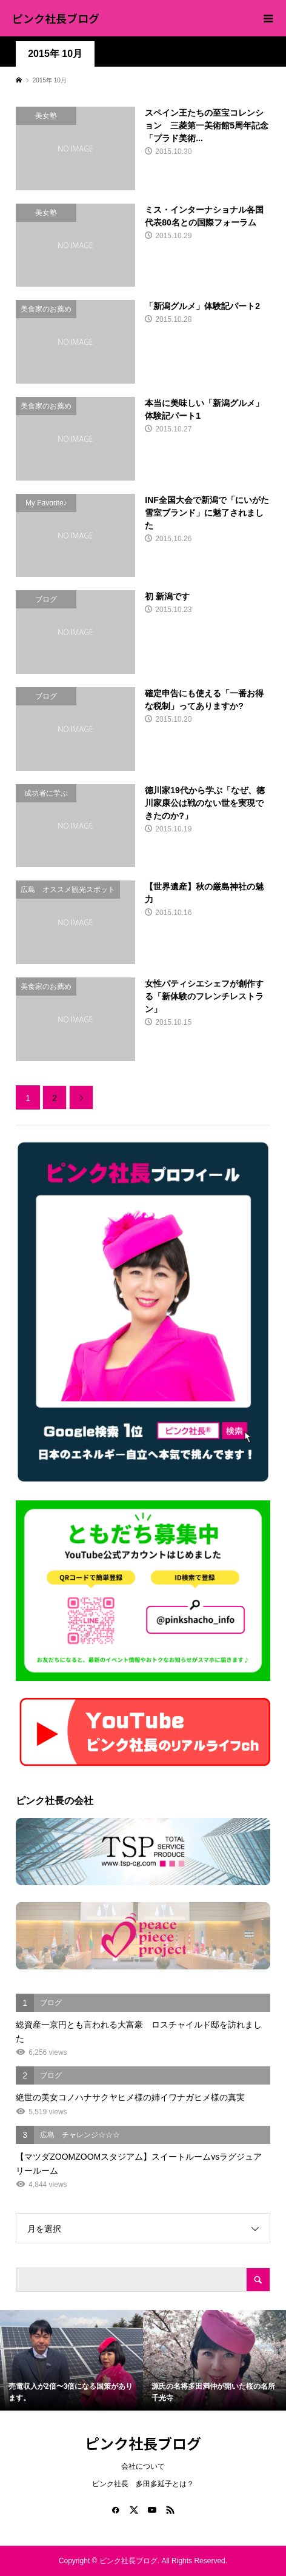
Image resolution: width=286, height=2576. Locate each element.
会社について (143, 2466)
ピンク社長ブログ (55, 18)
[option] (71, 2360)
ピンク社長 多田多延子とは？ (143, 2484)
